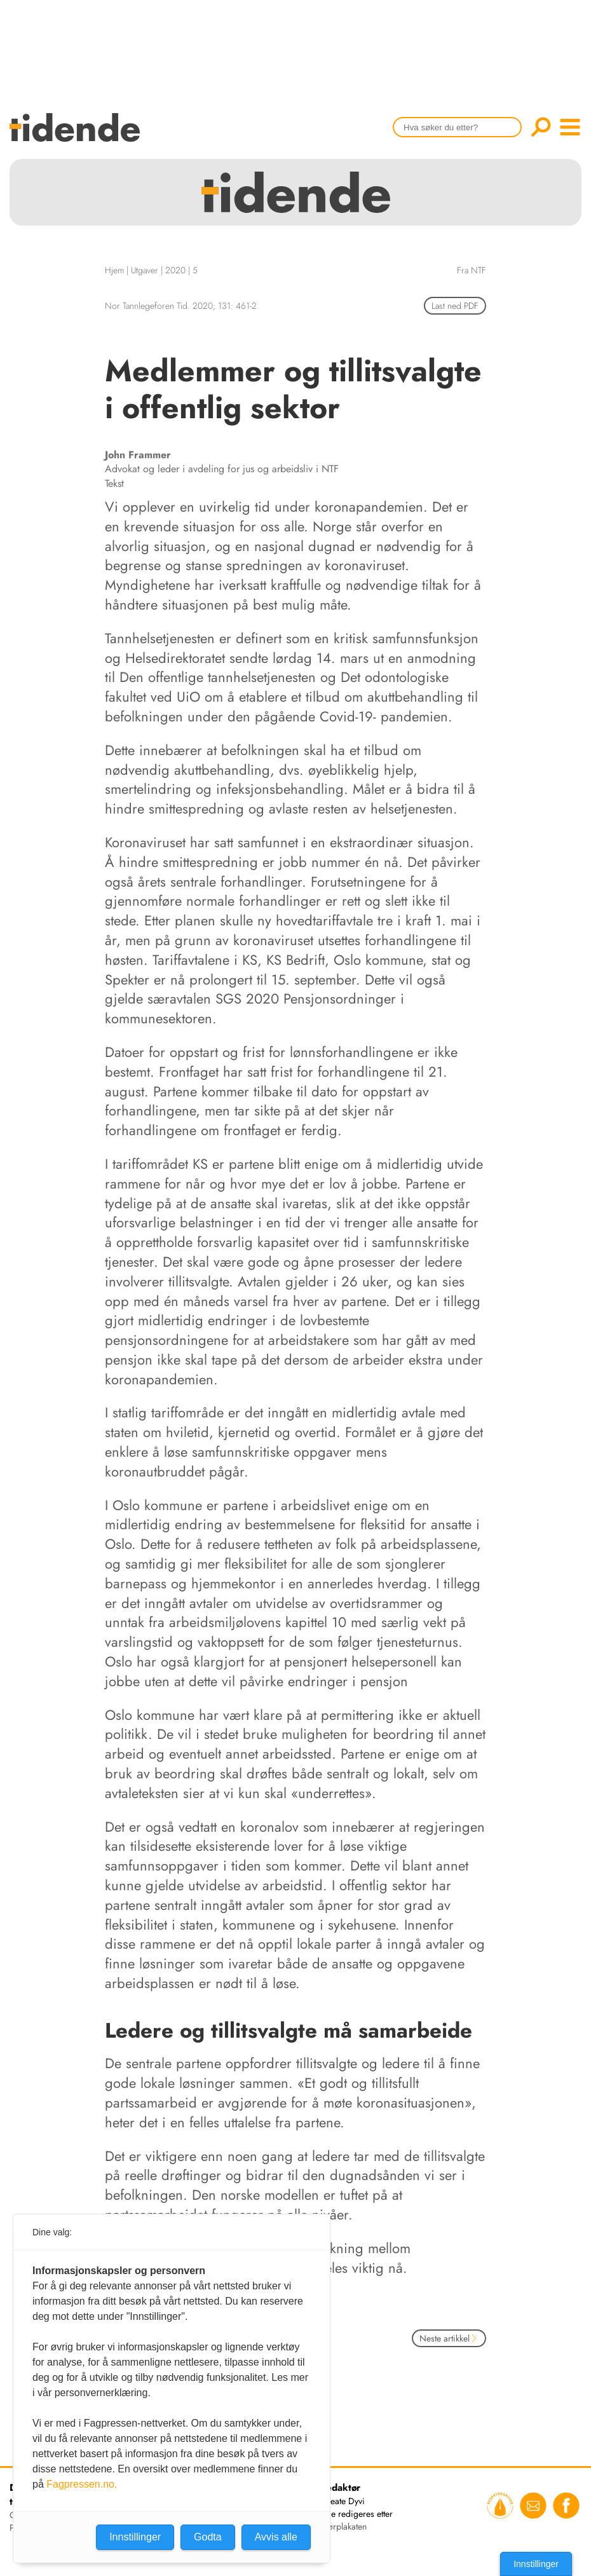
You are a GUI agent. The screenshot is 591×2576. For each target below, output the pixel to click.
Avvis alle (276, 2537)
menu (570, 127)
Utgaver (144, 270)
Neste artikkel (449, 2338)
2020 (175, 270)
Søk (540, 127)
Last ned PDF (455, 305)
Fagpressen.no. (81, 2484)
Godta (208, 2537)
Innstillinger (536, 2564)
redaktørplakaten (336, 2526)
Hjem (114, 270)
